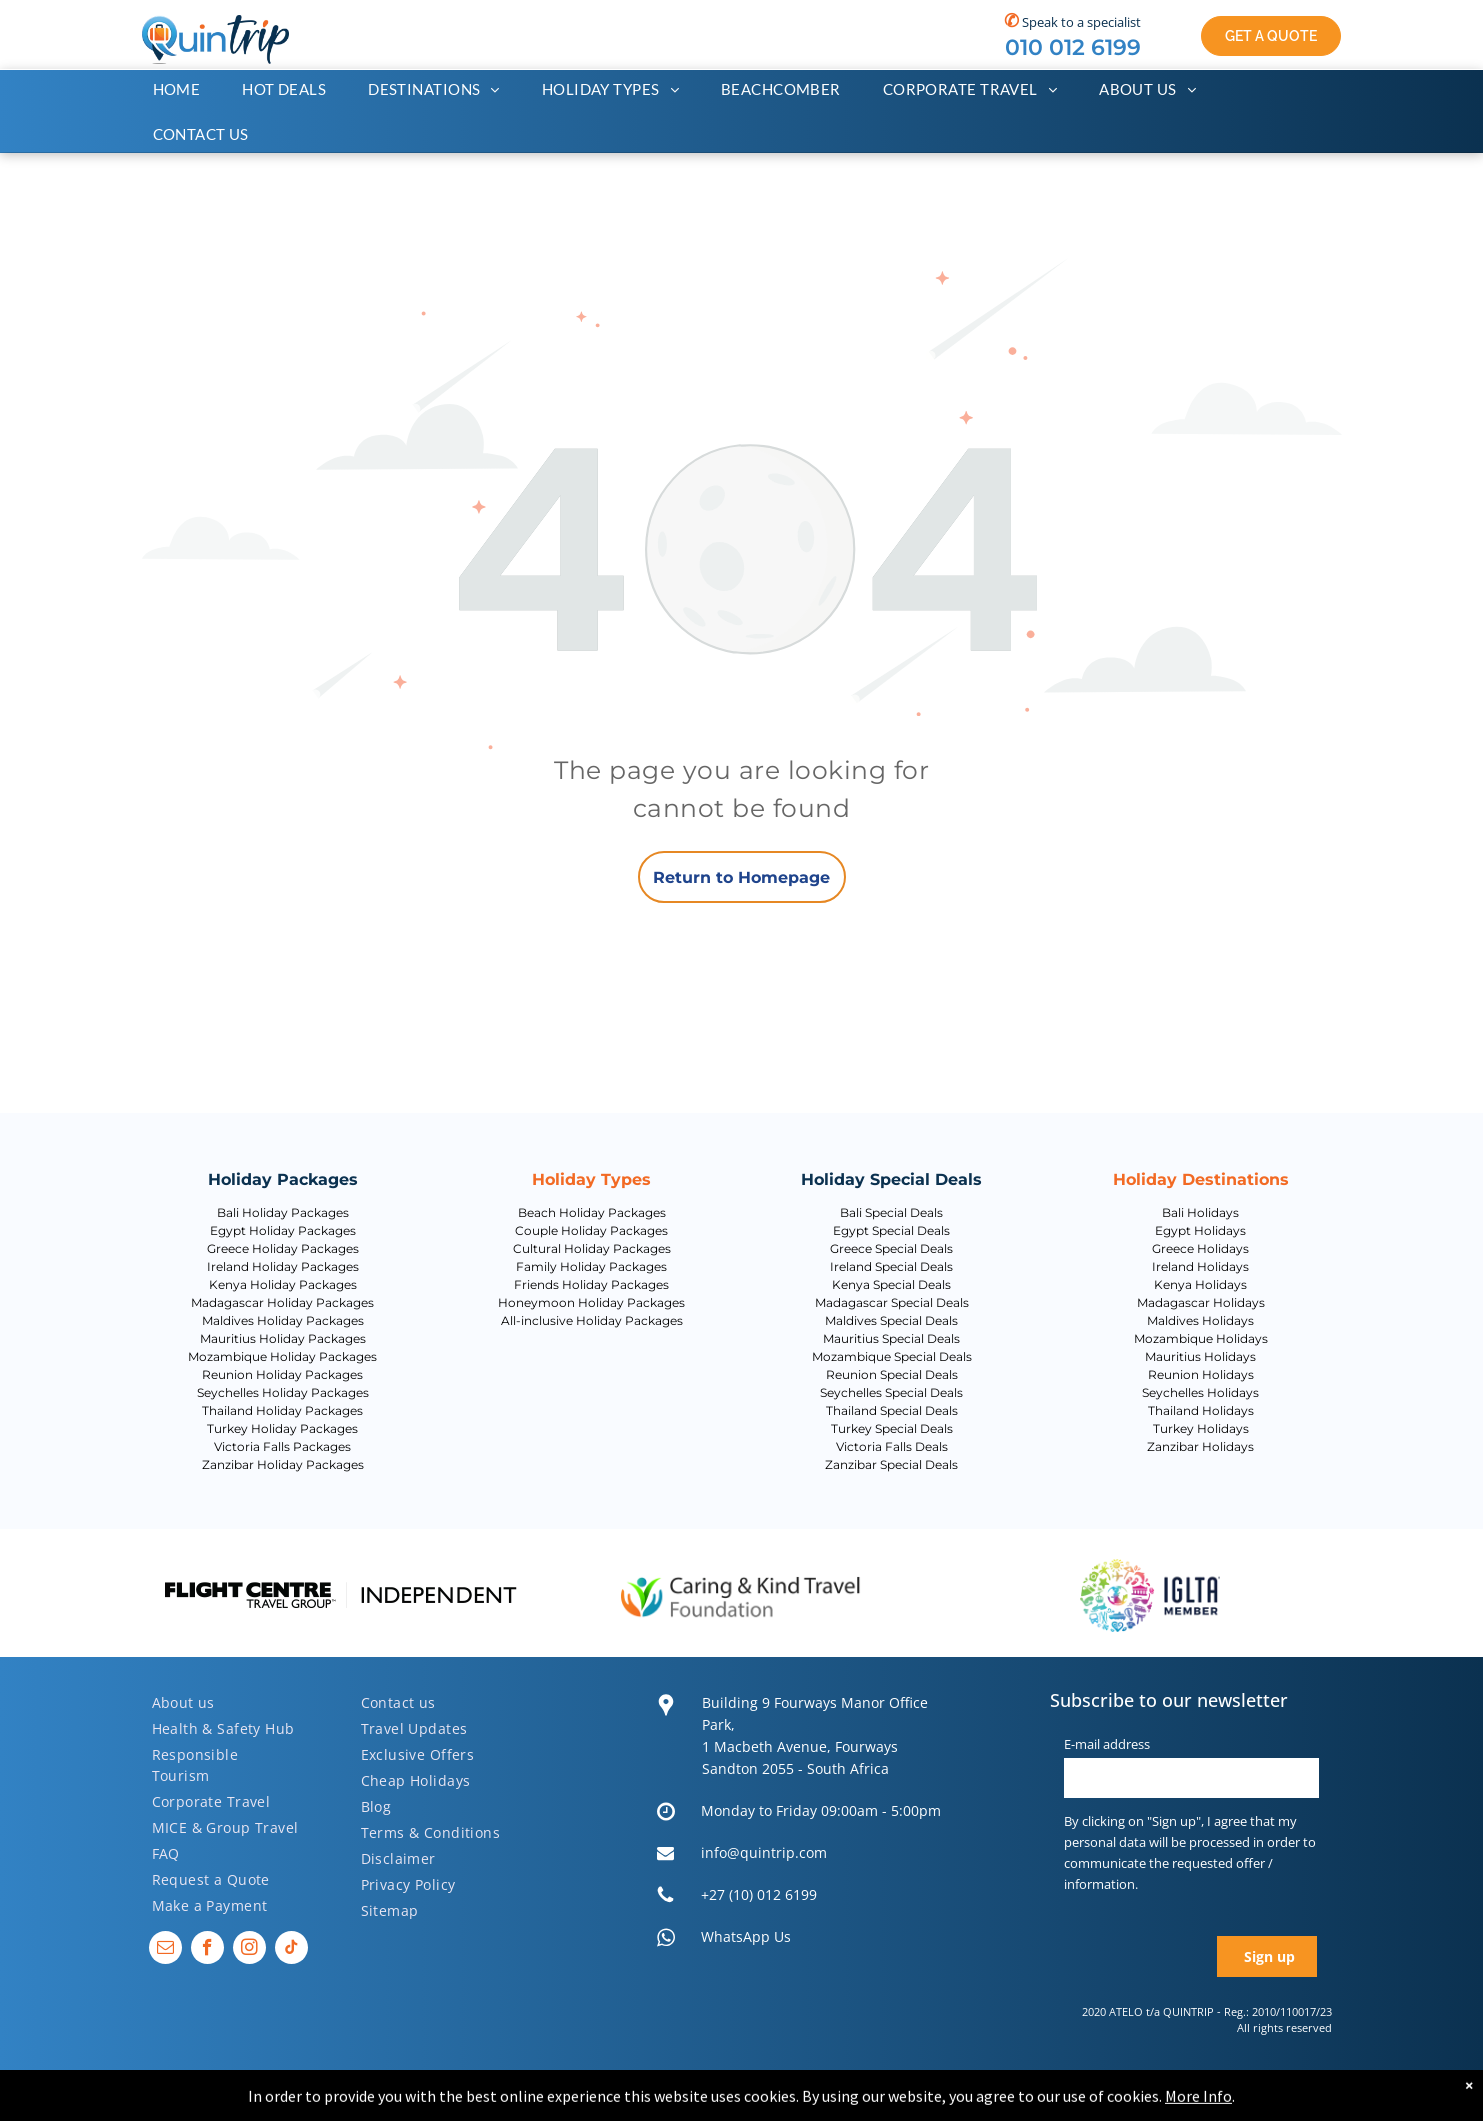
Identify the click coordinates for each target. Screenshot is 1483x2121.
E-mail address (1107, 1744)
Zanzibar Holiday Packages (283, 1464)
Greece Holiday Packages (283, 1248)
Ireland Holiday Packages (283, 1266)
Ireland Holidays (1200, 1266)
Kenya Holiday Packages (283, 1284)
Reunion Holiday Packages (282, 1374)
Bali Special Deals (891, 1212)
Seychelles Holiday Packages (283, 1392)
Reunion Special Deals (892, 1374)
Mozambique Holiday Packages (282, 1356)
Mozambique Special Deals (892, 1356)
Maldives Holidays (1200, 1320)
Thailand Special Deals (892, 1410)
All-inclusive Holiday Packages (592, 1320)
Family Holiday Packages (591, 1266)
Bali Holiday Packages (283, 1212)
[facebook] (207, 1950)
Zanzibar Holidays (1200, 1446)
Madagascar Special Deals (892, 1302)
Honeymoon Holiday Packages (591, 1302)
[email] (165, 1950)
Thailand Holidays (1201, 1410)
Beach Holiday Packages (592, 1212)
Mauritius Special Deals (891, 1338)
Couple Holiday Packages (591, 1230)
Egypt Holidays (1200, 1230)
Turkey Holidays (1201, 1428)
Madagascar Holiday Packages (282, 1302)
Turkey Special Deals (892, 1428)
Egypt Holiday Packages (283, 1230)
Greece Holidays (1200, 1248)
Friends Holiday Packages (591, 1284)
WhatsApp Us (746, 1936)
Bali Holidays (1200, 1212)
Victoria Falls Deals (892, 1446)
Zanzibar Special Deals (891, 1464)
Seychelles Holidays (1200, 1392)
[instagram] (249, 1950)
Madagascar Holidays (1201, 1302)
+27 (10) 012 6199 (759, 1894)
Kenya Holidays (1200, 1284)
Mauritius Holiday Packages (283, 1338)
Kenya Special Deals (891, 1284)
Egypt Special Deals (891, 1230)
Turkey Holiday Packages (282, 1428)
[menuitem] (187, 89)
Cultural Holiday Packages (592, 1248)
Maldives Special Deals (891, 1320)
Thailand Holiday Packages (282, 1410)
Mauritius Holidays (1200, 1356)
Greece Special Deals (891, 1248)
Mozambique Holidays (1201, 1338)
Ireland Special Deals (891, 1266)
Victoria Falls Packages (282, 1446)
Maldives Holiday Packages (283, 1320)
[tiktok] (291, 1950)
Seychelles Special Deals (891, 1392)
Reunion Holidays (1201, 1374)
